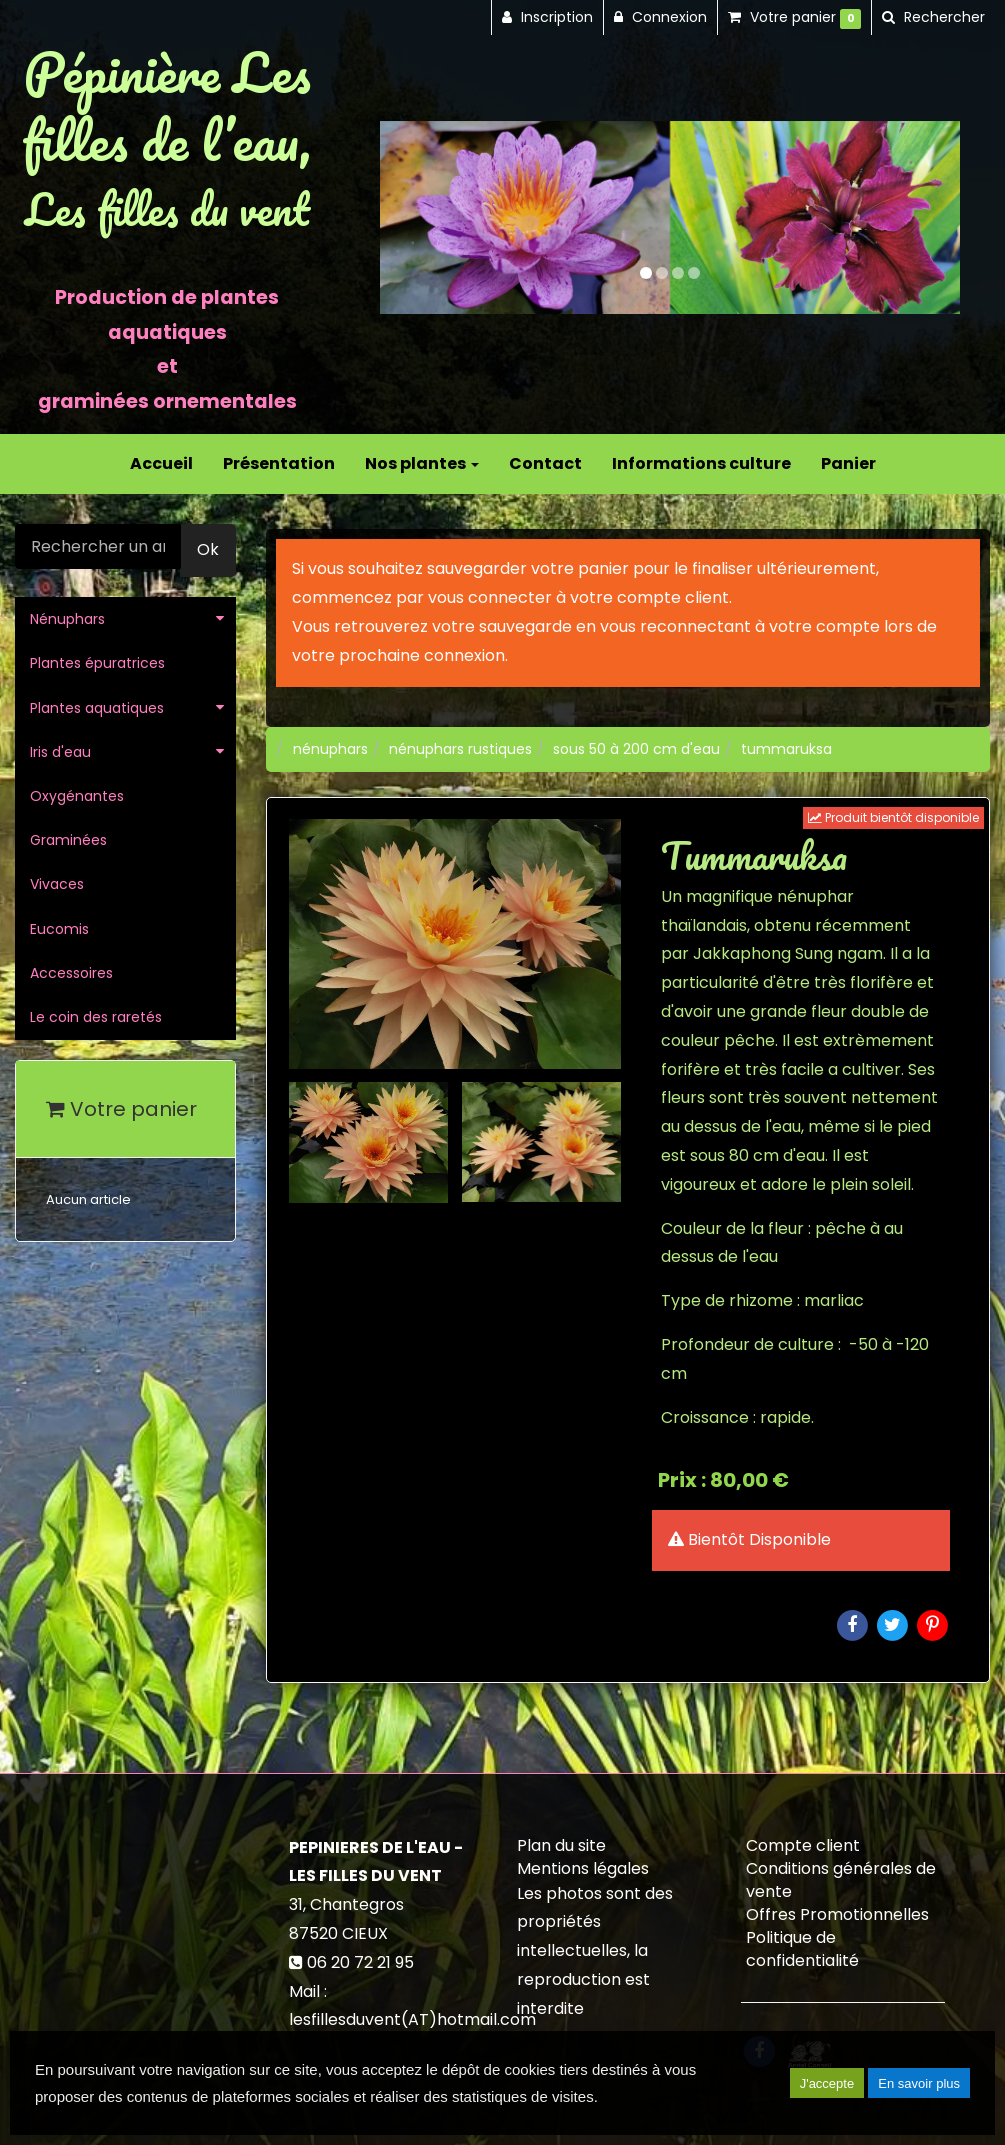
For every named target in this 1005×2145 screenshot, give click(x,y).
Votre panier (121, 1109)
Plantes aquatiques (97, 708)
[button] (409, 217)
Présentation (279, 463)
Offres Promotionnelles (837, 1914)
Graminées (68, 840)
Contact (545, 463)
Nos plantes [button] (422, 463)
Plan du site (561, 1845)
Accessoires (71, 973)
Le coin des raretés (96, 1017)
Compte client (803, 1845)
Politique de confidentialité (802, 1949)
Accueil (161, 463)
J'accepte (827, 2083)
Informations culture (701, 463)
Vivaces (57, 884)
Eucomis (59, 929)
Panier (848, 463)
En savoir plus (919, 2083)
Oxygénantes (77, 796)
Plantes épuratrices (97, 663)
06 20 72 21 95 (360, 1962)
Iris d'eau (60, 752)
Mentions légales (583, 1868)
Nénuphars (67, 619)
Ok (208, 549)
